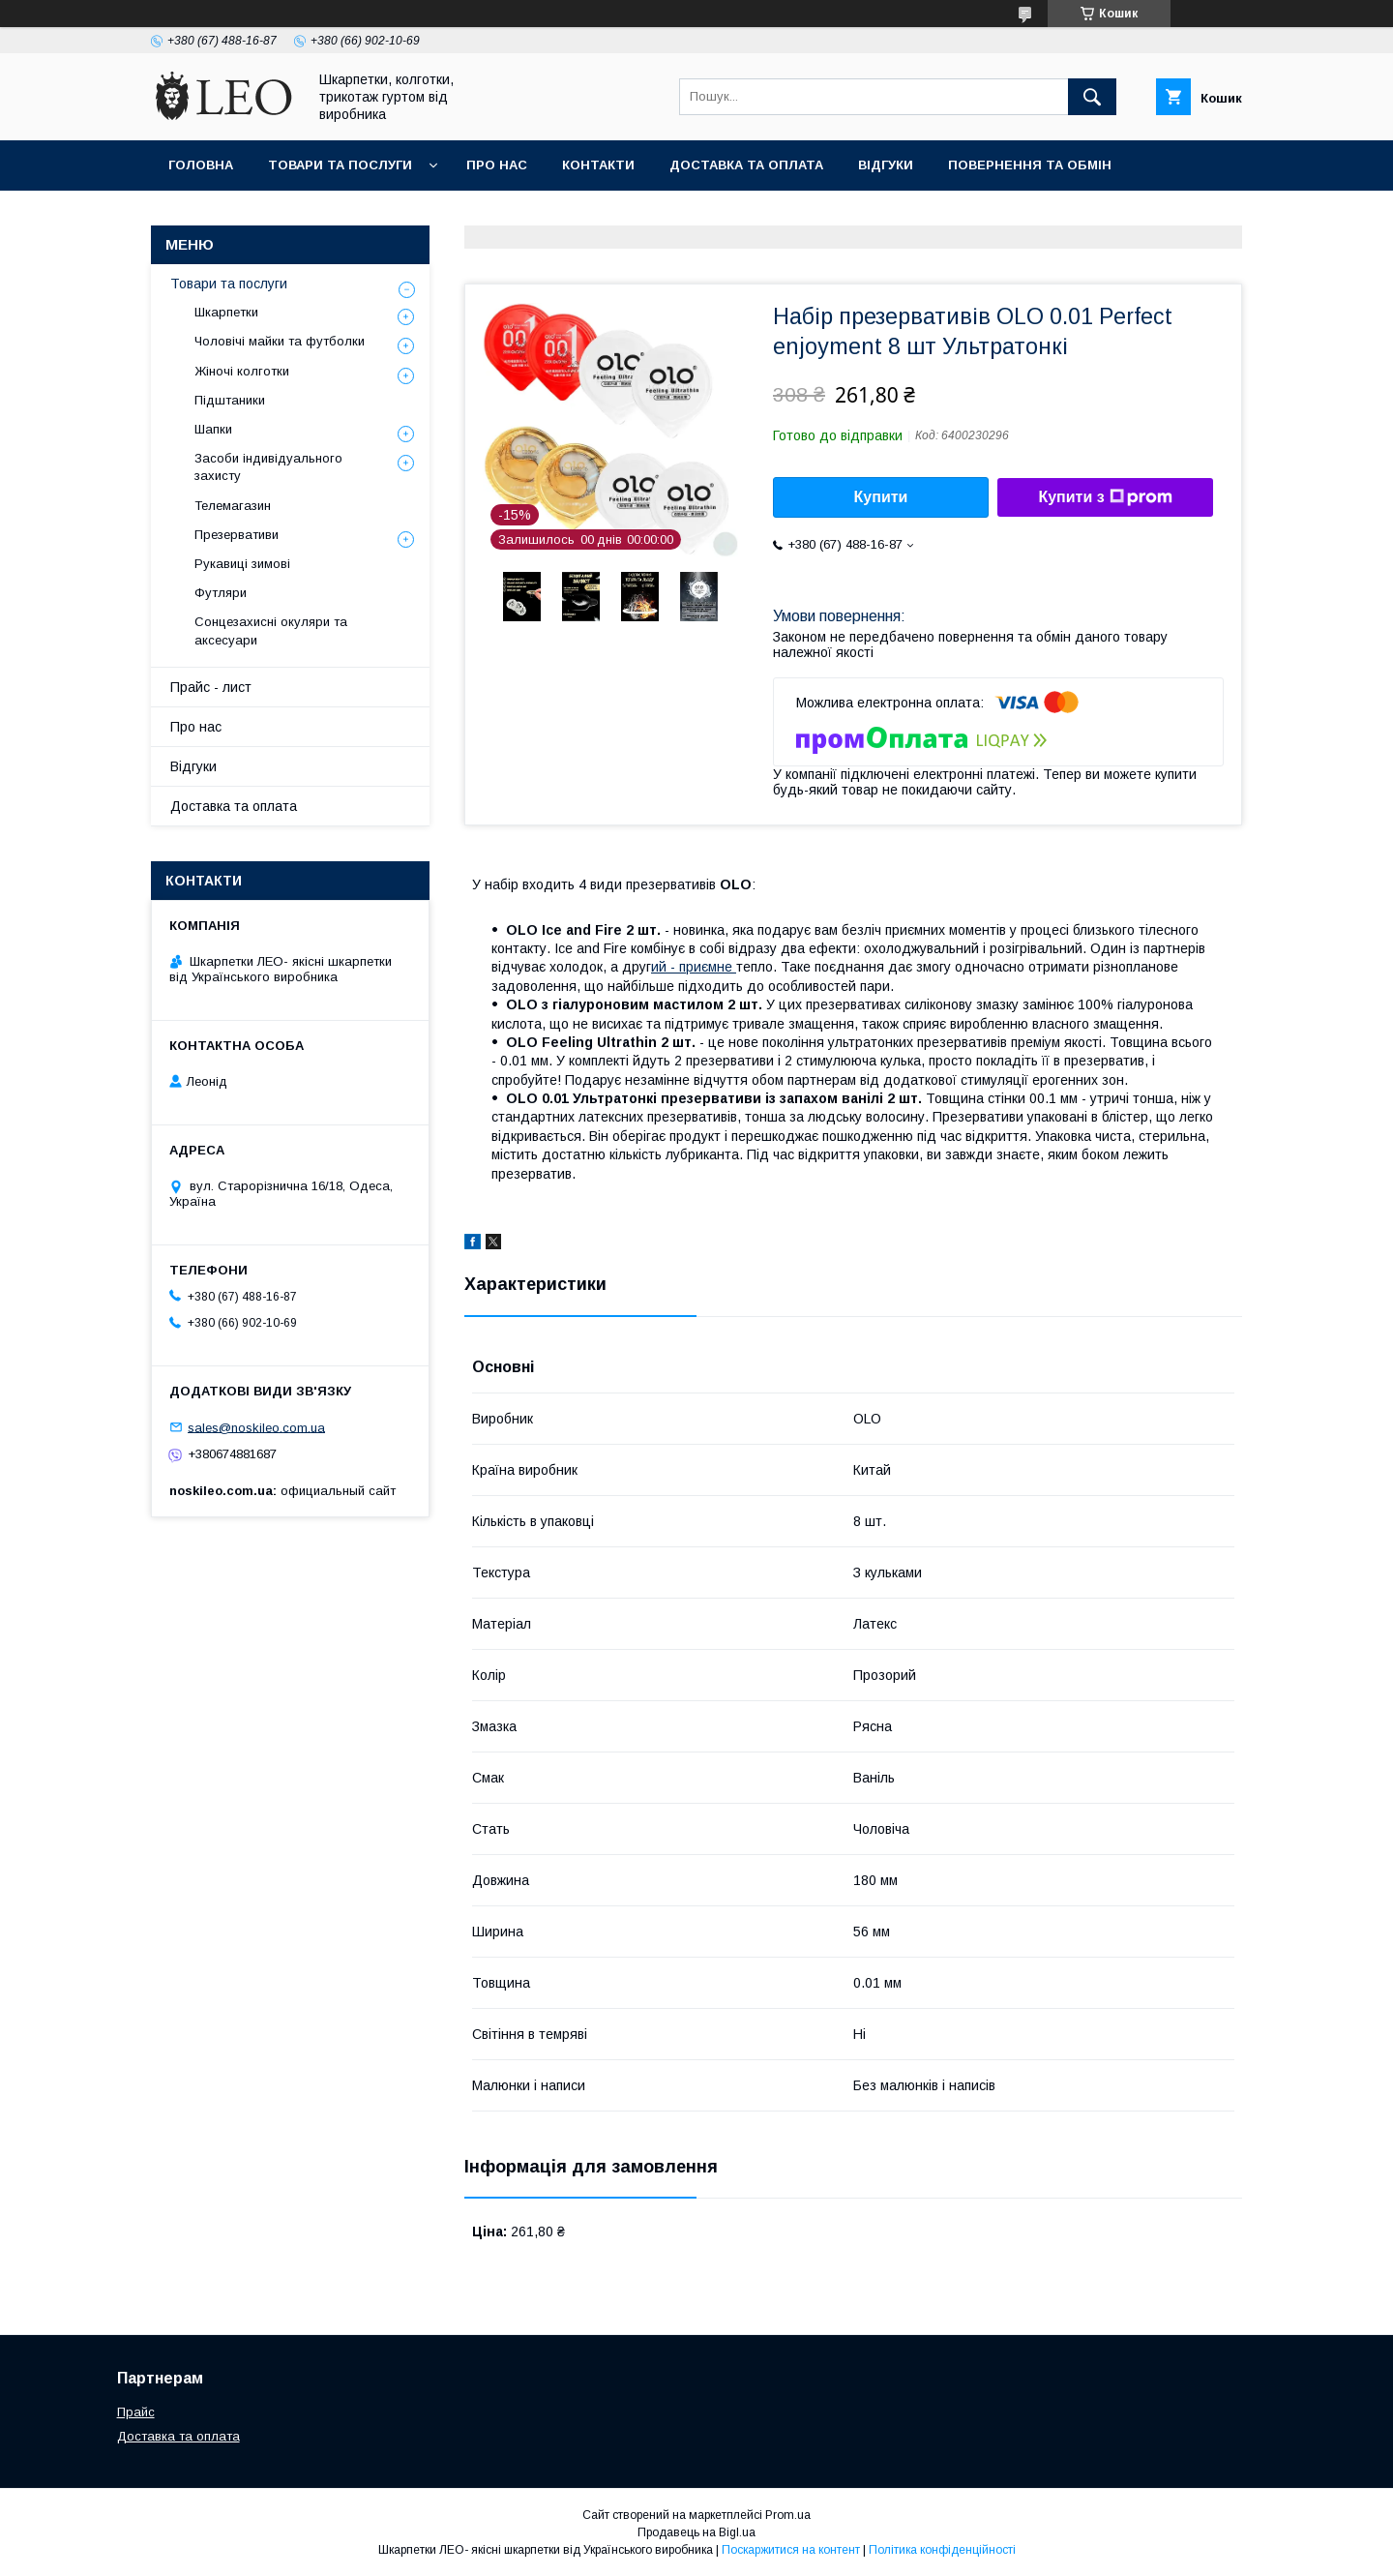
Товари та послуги (340, 165)
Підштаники (229, 400)
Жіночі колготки (241, 371)
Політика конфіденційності (942, 2550)
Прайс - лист (211, 687)
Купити (881, 497)
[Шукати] (1092, 96)
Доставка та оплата (746, 165)
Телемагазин (232, 505)
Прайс (136, 2412)
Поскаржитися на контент (791, 2550)
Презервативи (236, 534)
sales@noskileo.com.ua (256, 1427)
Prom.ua (788, 2515)
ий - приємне (693, 966)
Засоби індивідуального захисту (268, 467)
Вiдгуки (885, 165)
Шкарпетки (226, 312)
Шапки (213, 429)
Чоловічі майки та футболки (279, 341)
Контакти (598, 165)
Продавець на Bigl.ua (696, 2532)
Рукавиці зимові (242, 563)
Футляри (220, 592)
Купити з (1104, 497)
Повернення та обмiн (1029, 165)
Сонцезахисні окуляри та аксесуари (270, 630)
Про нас (496, 165)
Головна (200, 165)
